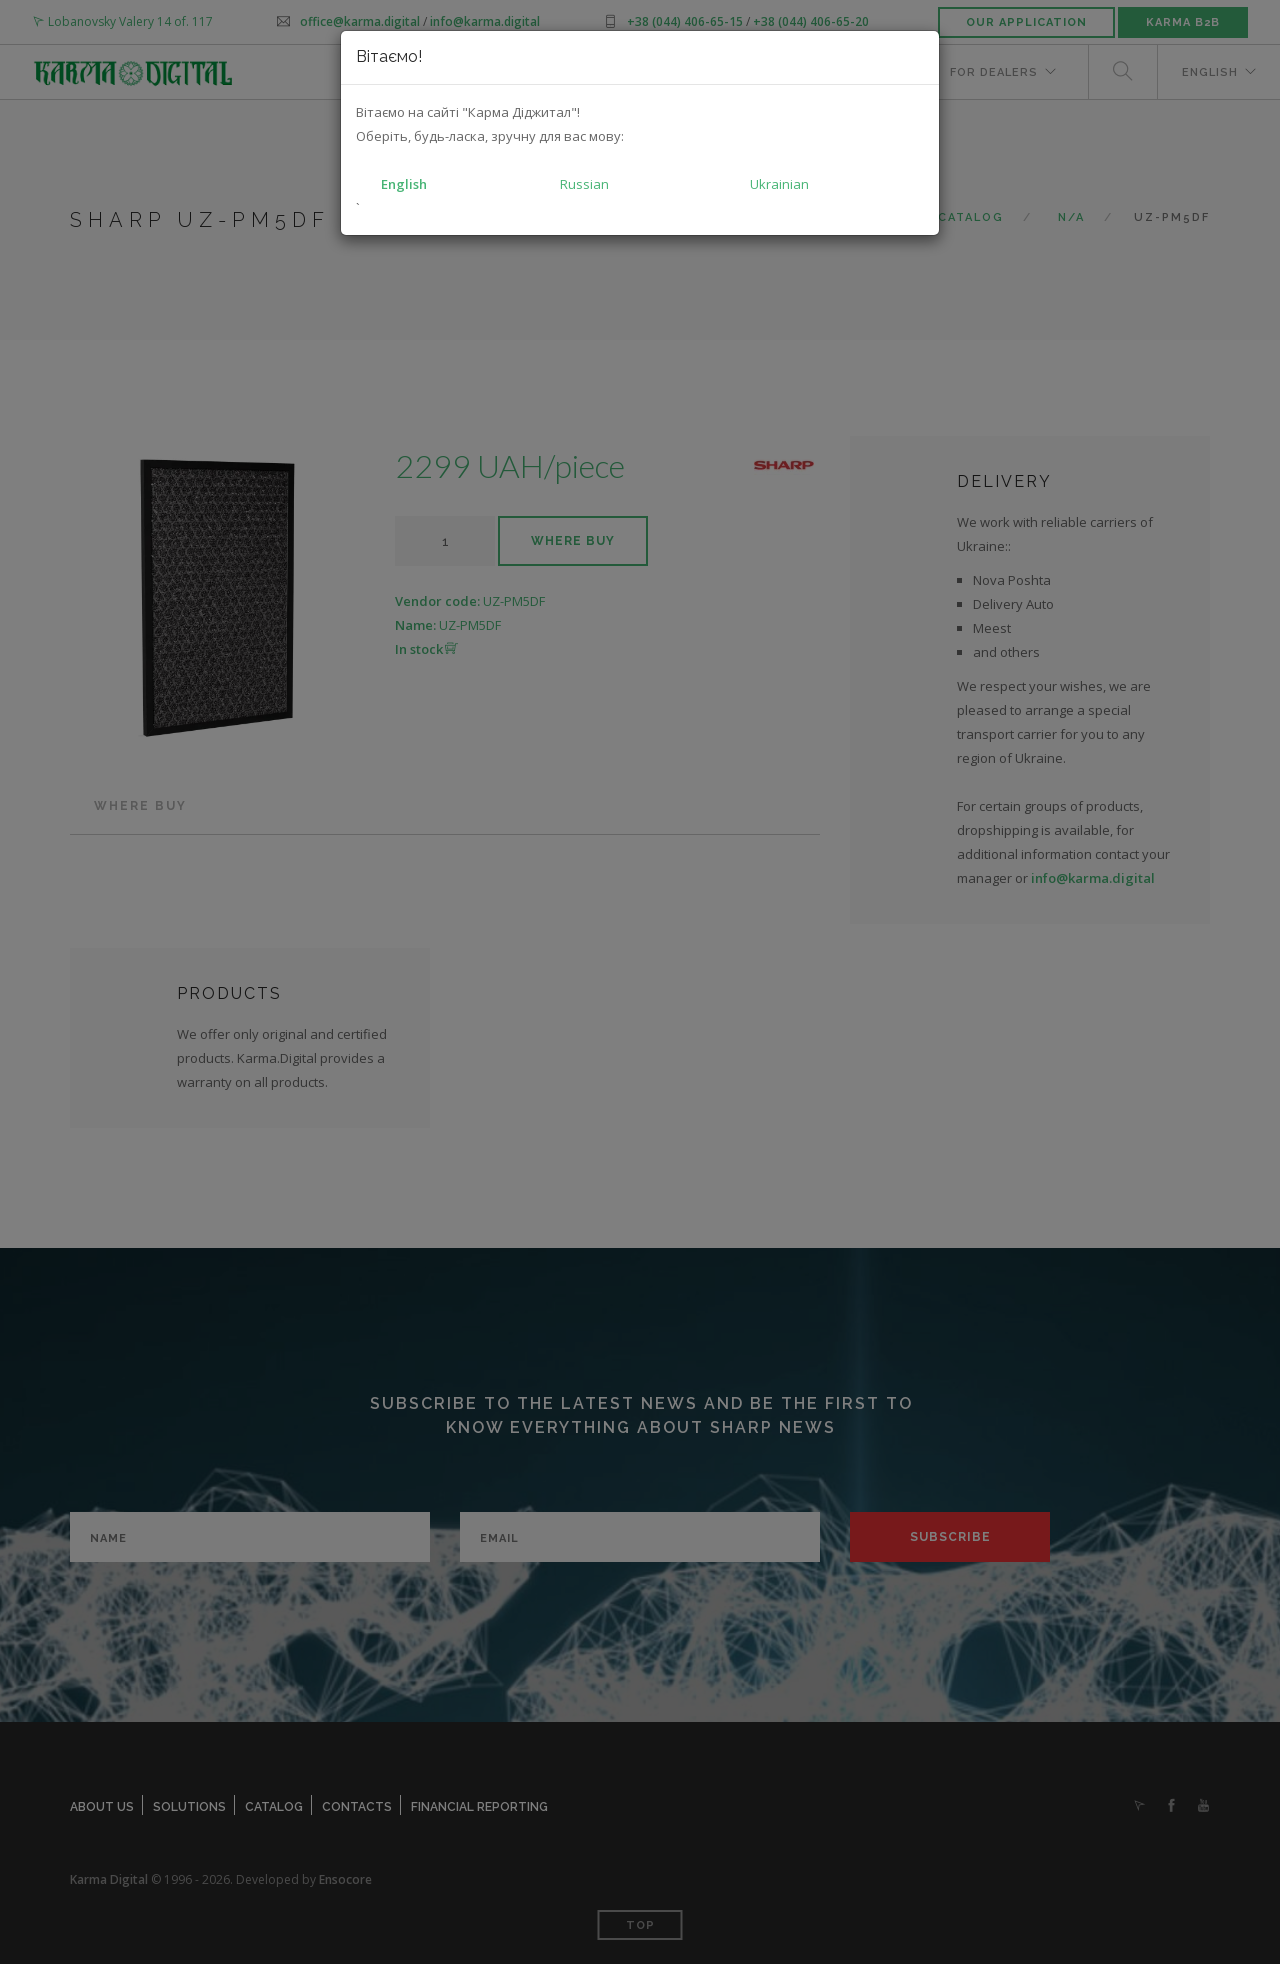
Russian (584, 184)
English (404, 184)
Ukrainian (779, 184)
